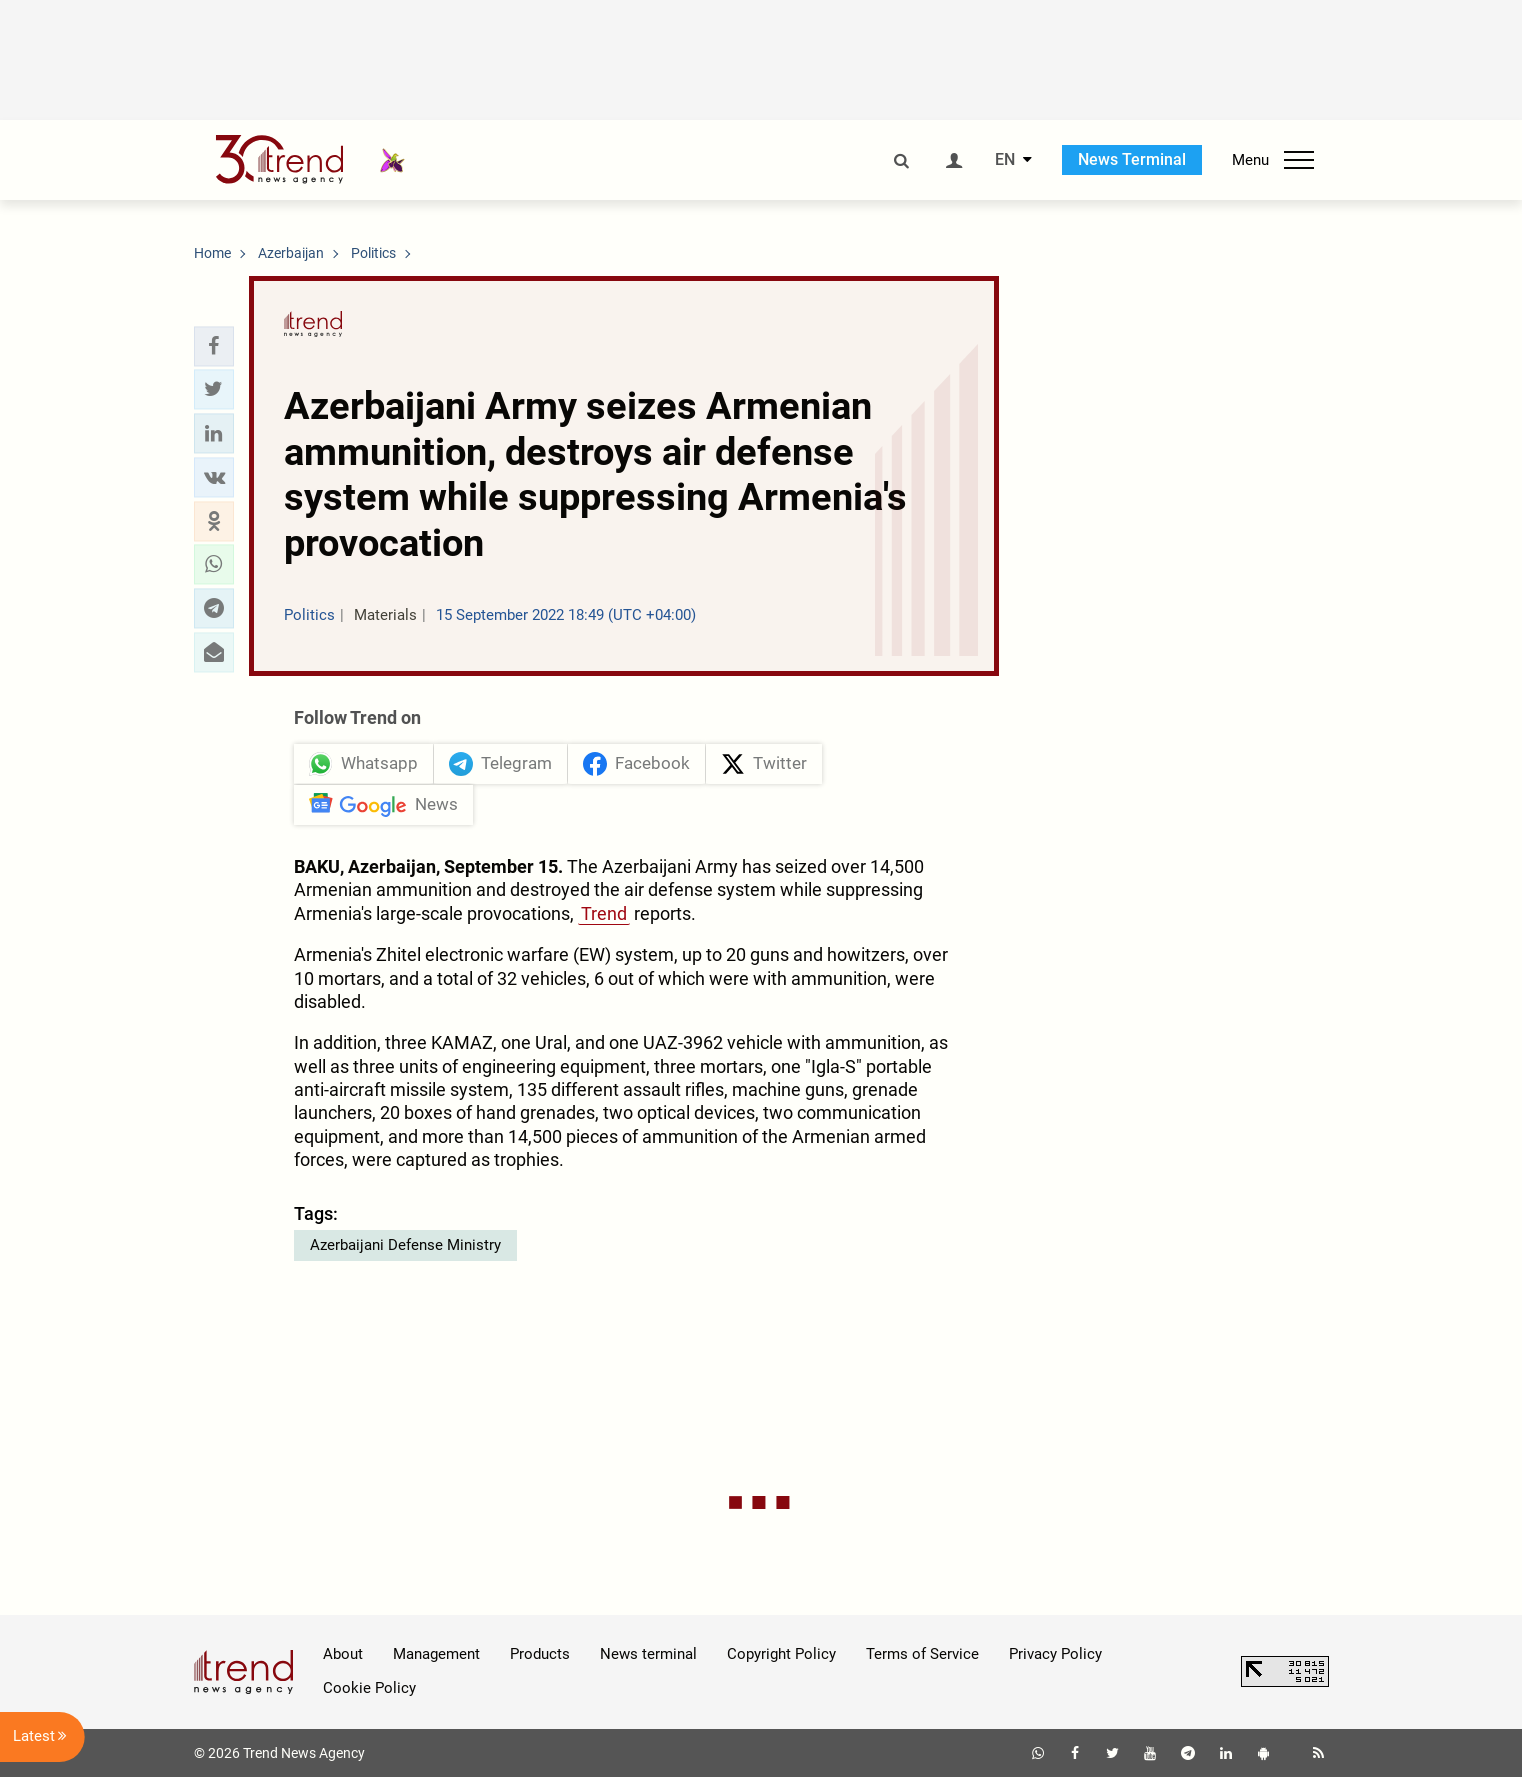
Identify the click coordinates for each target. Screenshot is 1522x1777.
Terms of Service (922, 1654)
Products (540, 1654)
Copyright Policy (781, 1654)
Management (436, 1654)
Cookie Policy (369, 1688)
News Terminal (1132, 159)
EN (1005, 160)
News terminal (648, 1654)
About (343, 1654)
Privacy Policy (1055, 1654)
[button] (214, 346)
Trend (604, 913)
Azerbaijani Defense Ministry (405, 1245)
